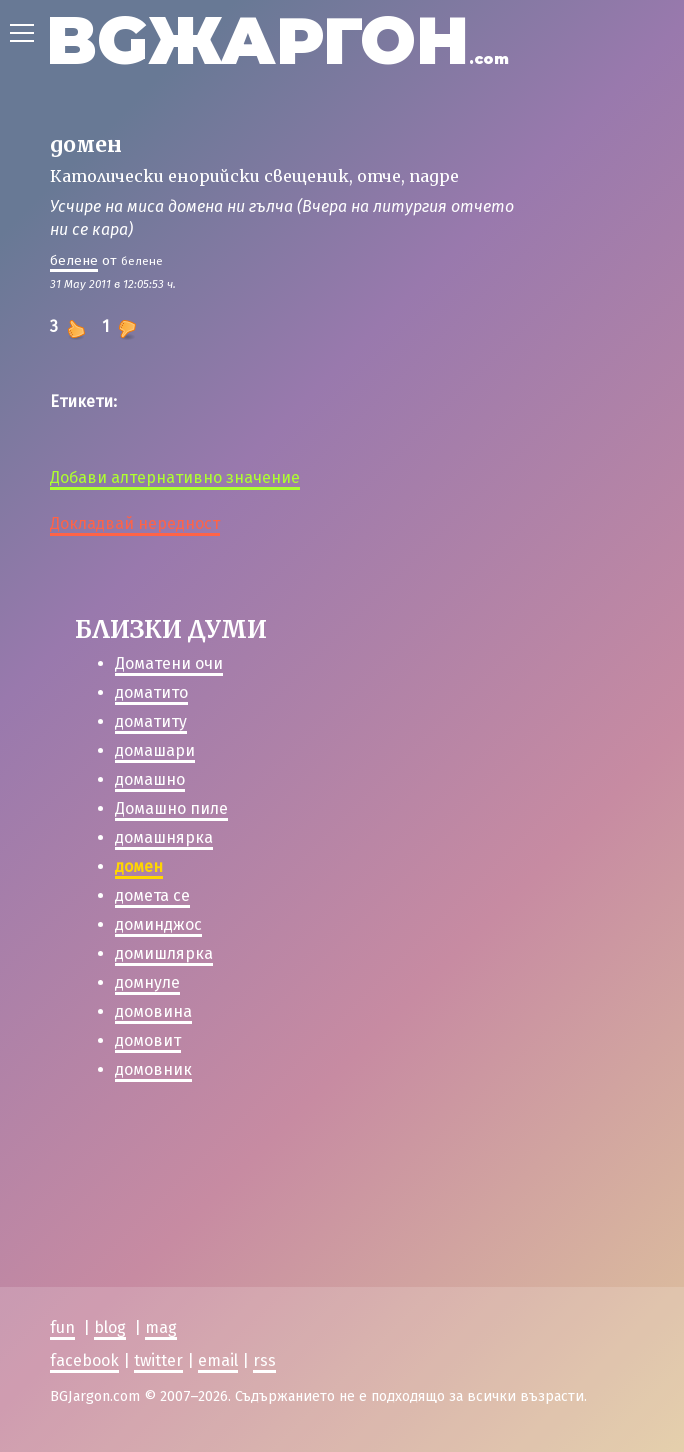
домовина (153, 1011)
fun (62, 1327)
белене (74, 260)
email (218, 1360)
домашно (150, 779)
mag (161, 1327)
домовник (153, 1069)
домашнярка (164, 837)
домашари (155, 750)
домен (139, 866)
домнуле (147, 982)
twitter (158, 1360)
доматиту (151, 721)
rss (264, 1360)
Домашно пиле (171, 808)
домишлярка (164, 953)
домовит (148, 1040)
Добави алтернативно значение (175, 477)
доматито (151, 692)
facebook (84, 1360)
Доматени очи (169, 663)
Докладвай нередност (135, 523)
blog (110, 1327)
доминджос (158, 924)
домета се (152, 895)
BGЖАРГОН (277, 40)
